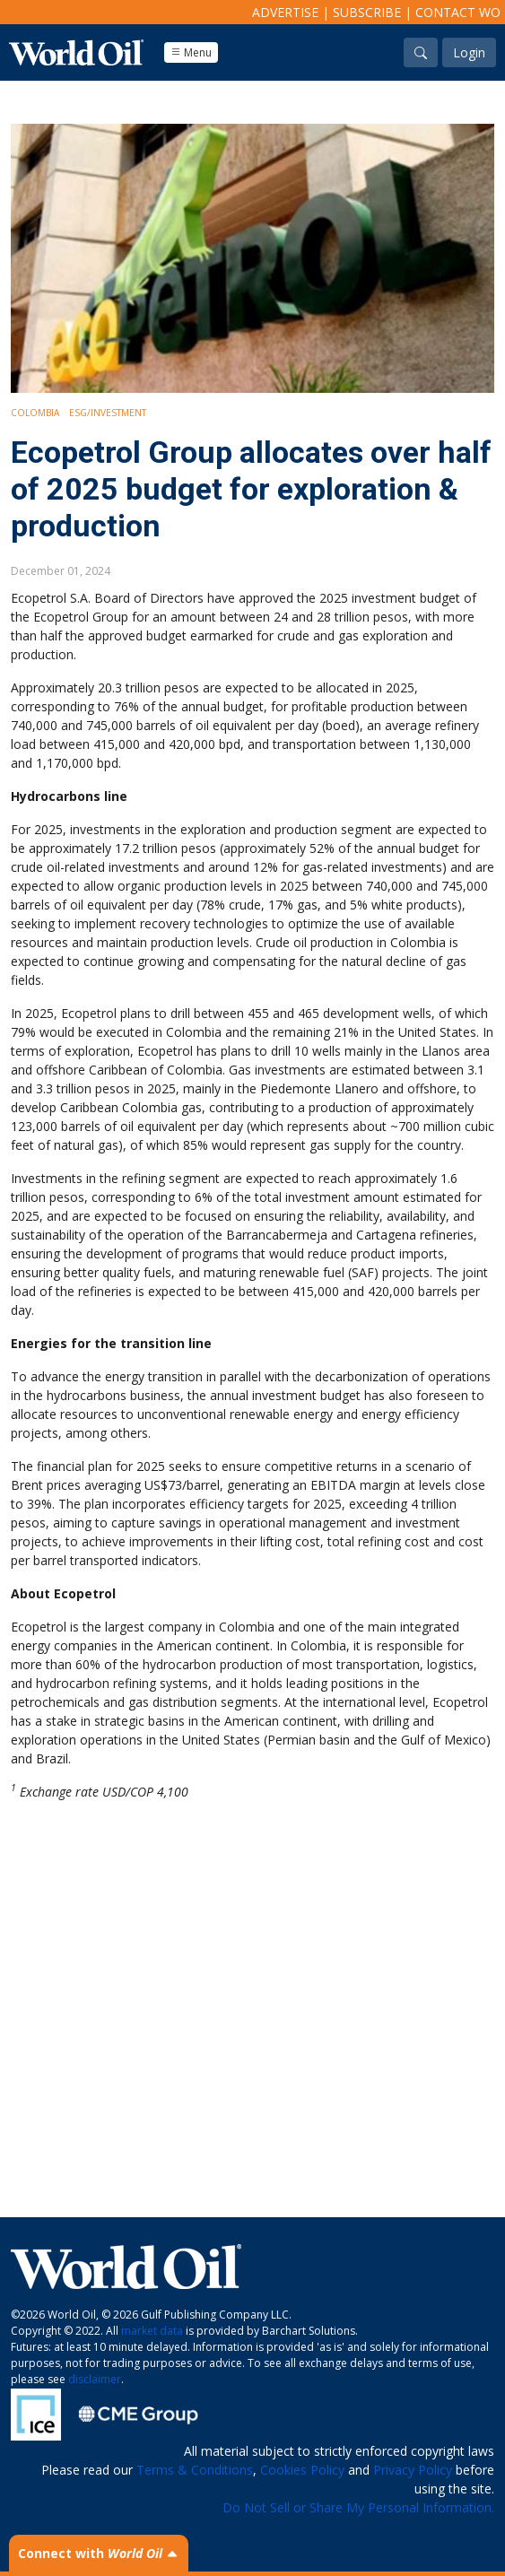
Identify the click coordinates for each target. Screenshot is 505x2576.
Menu (191, 52)
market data (152, 2330)
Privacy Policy (412, 2469)
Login (469, 52)
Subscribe (367, 12)
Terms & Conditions (194, 2469)
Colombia (35, 412)
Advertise (285, 12)
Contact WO (458, 12)
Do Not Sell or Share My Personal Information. (358, 2507)
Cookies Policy (302, 2469)
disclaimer (94, 2379)
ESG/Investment (107, 412)
